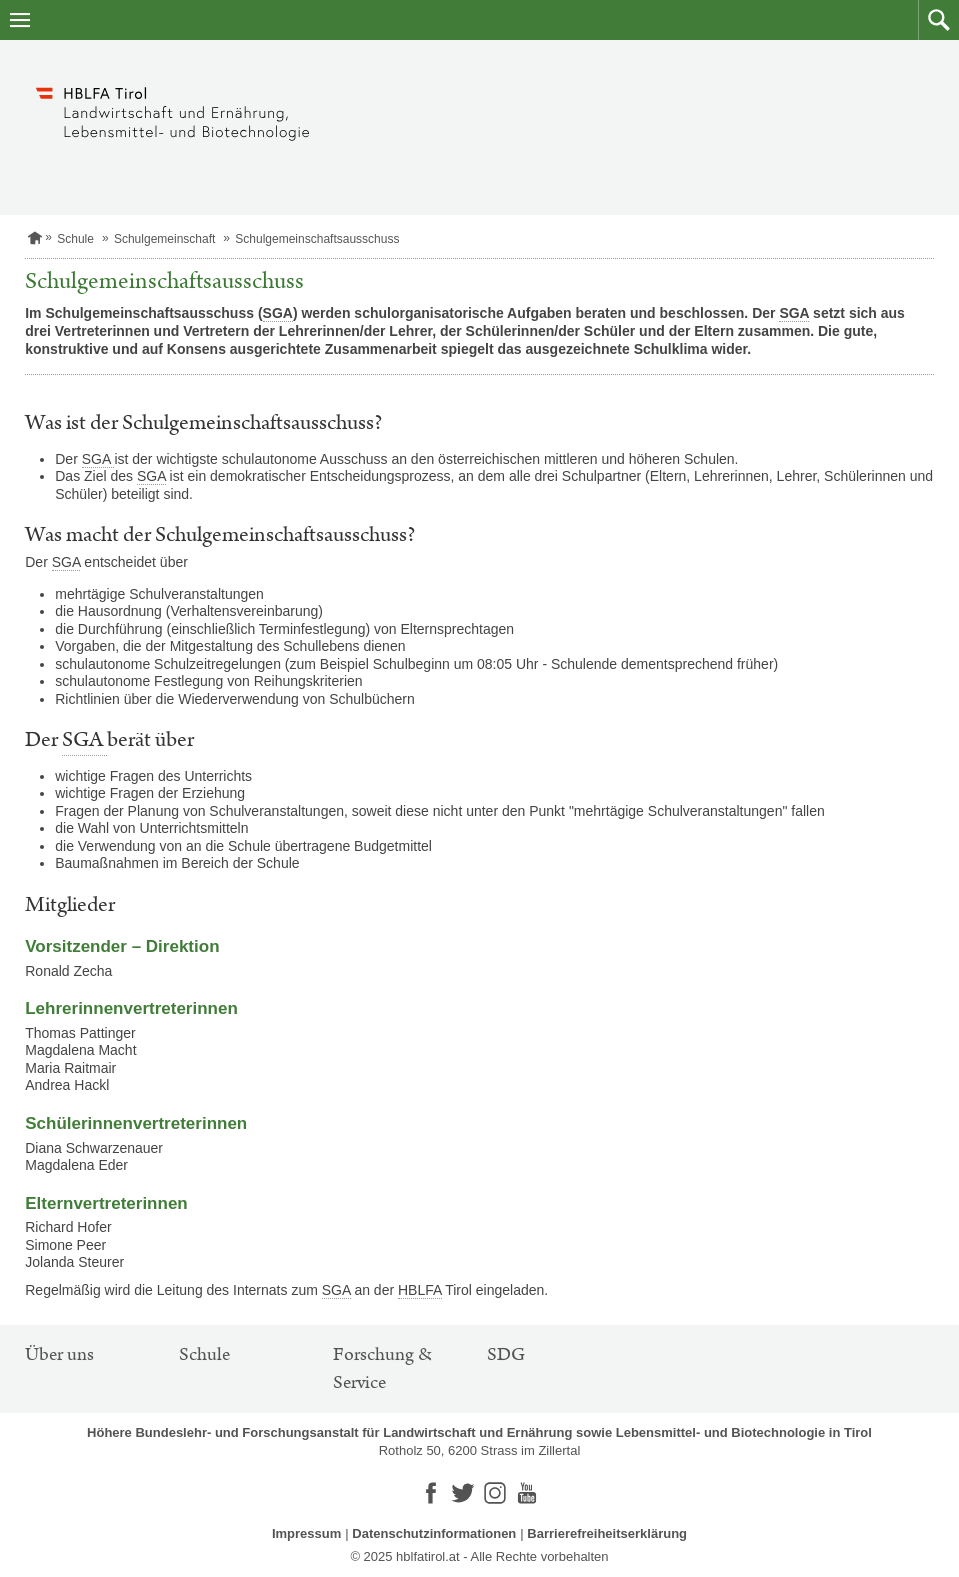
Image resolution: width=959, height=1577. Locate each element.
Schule (75, 239)
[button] (938, 20)
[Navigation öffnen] (20, 20)
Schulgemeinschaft (164, 239)
